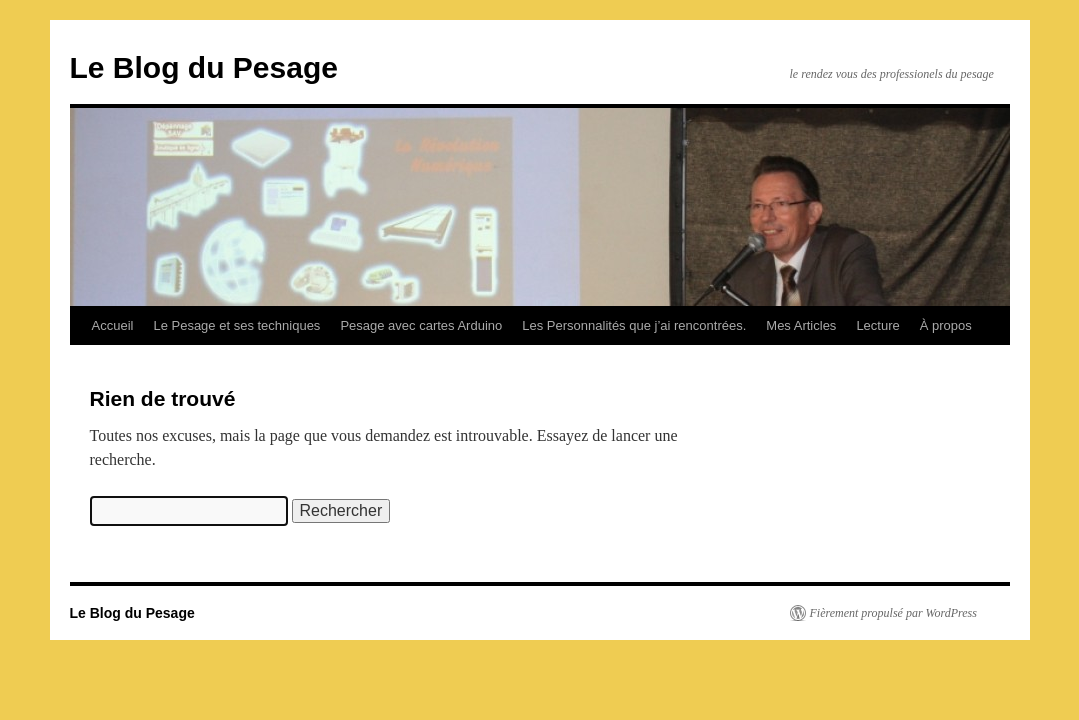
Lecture (877, 325)
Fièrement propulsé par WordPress (893, 613)
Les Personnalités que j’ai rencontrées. (634, 325)
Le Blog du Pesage (204, 67)
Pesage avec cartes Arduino (421, 325)
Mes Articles (801, 325)
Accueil (113, 325)
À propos (946, 325)
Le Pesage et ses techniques (236, 325)
